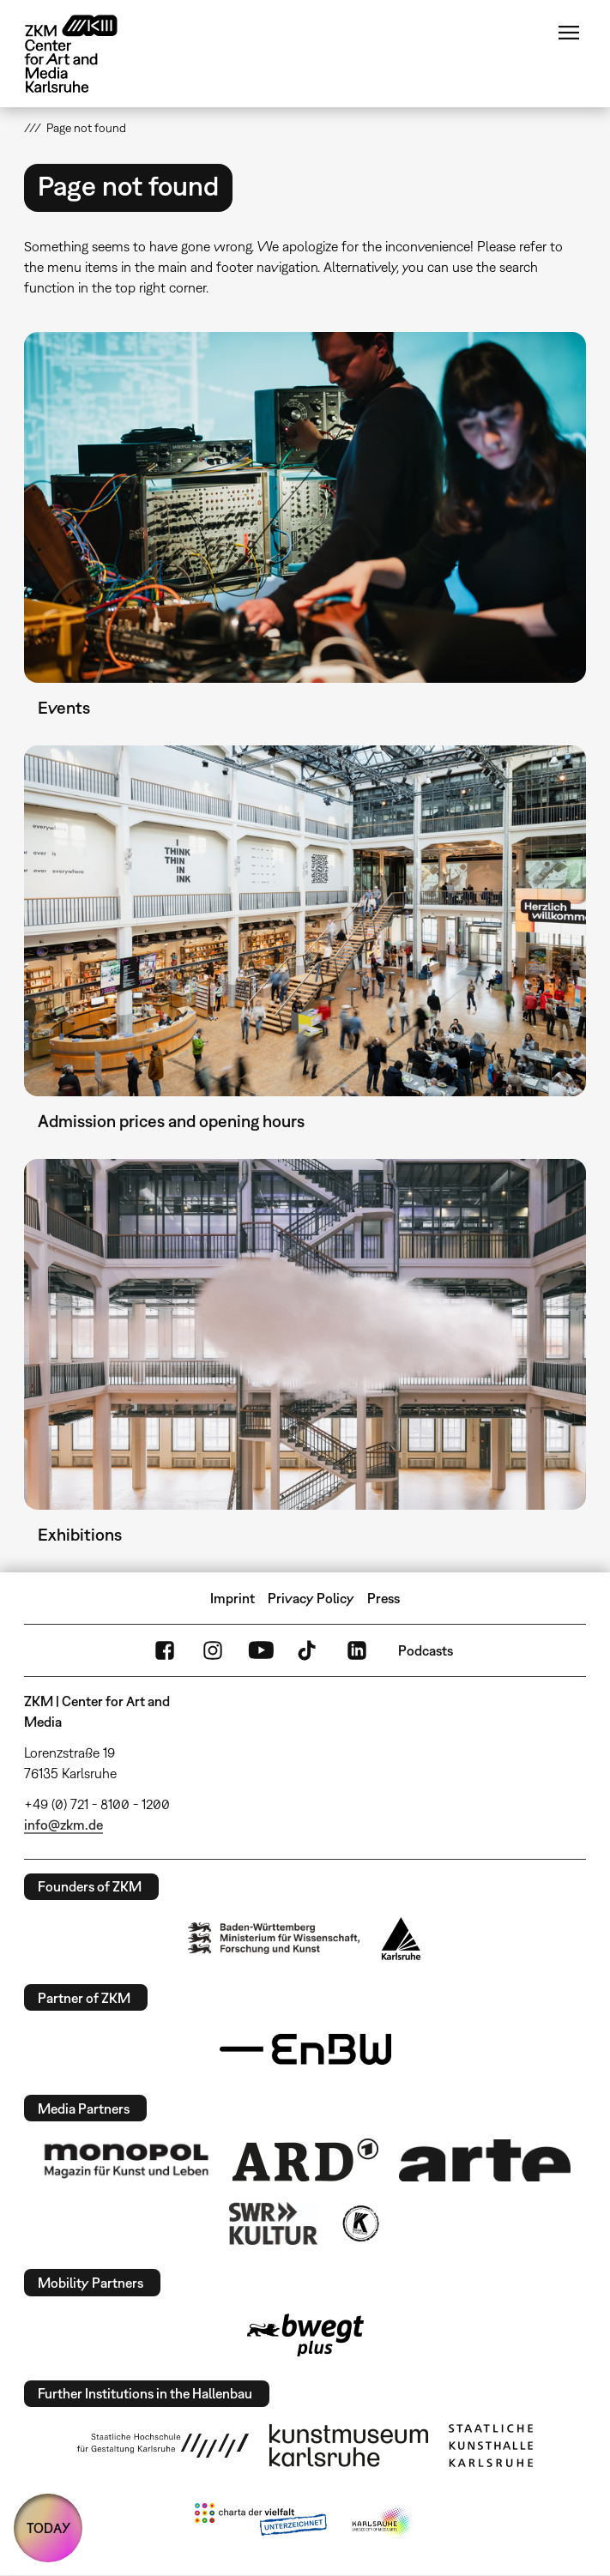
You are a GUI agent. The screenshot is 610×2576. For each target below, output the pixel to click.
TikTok (309, 1650)
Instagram (213, 1650)
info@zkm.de (63, 1824)
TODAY (48, 2528)
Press (383, 1598)
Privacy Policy (311, 1598)
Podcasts (425, 1650)
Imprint (232, 1598)
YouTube (261, 1650)
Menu (569, 32)
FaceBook (165, 1650)
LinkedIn (357, 1650)
